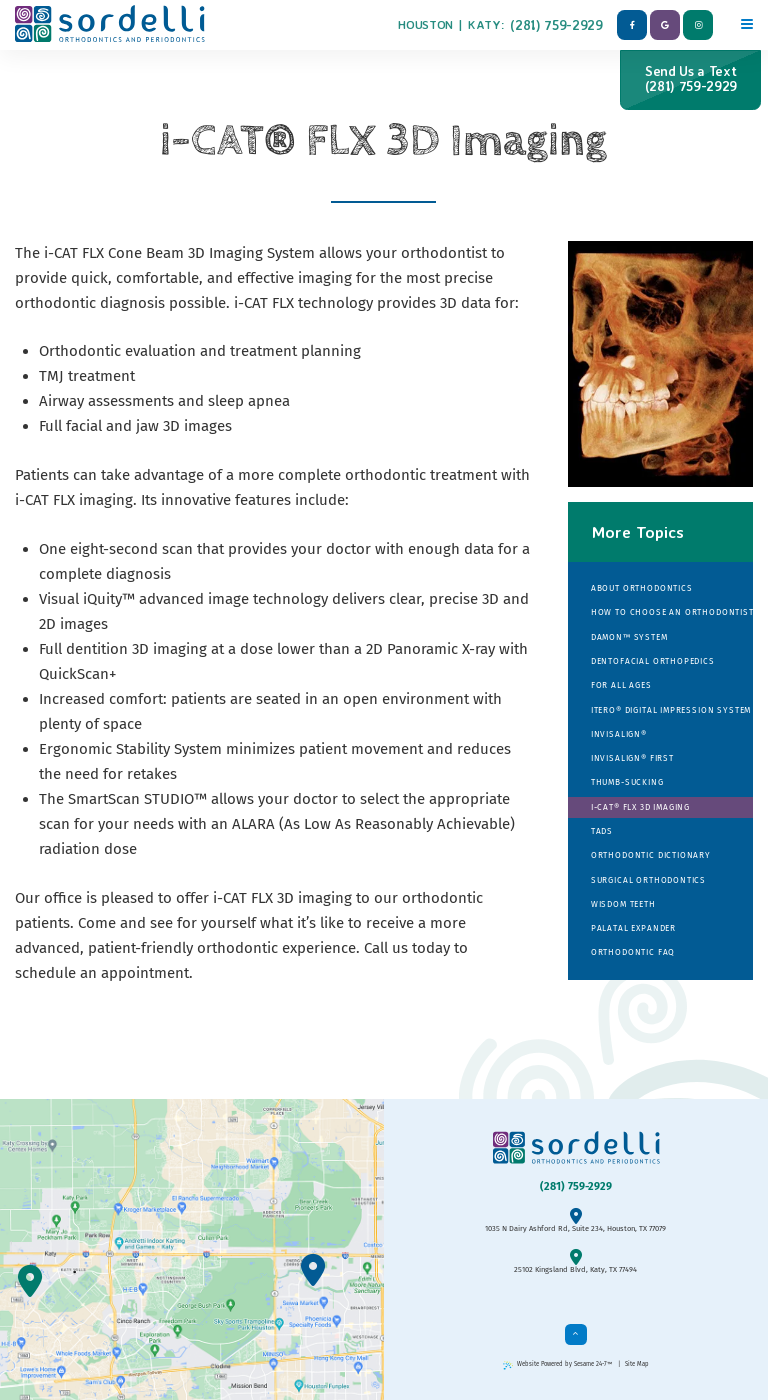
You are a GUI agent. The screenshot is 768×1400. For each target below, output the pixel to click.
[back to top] (576, 1335)
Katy (484, 24)
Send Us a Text (690, 78)
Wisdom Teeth (623, 904)
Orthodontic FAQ (633, 952)
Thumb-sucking (627, 782)
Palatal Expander (633, 928)
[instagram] (698, 25)
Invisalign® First (632, 758)
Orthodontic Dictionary (651, 855)
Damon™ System (629, 637)
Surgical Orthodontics (648, 880)
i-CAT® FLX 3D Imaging (640, 807)
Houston (425, 24)
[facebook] (632, 25)
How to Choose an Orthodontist (672, 612)
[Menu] (746, 21)
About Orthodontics (642, 588)
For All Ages (621, 685)
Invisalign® (619, 734)
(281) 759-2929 (556, 25)
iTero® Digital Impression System (671, 710)
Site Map (637, 1364)
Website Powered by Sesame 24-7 (558, 1364)
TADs (602, 831)
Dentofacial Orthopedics (653, 661)
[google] (665, 25)
